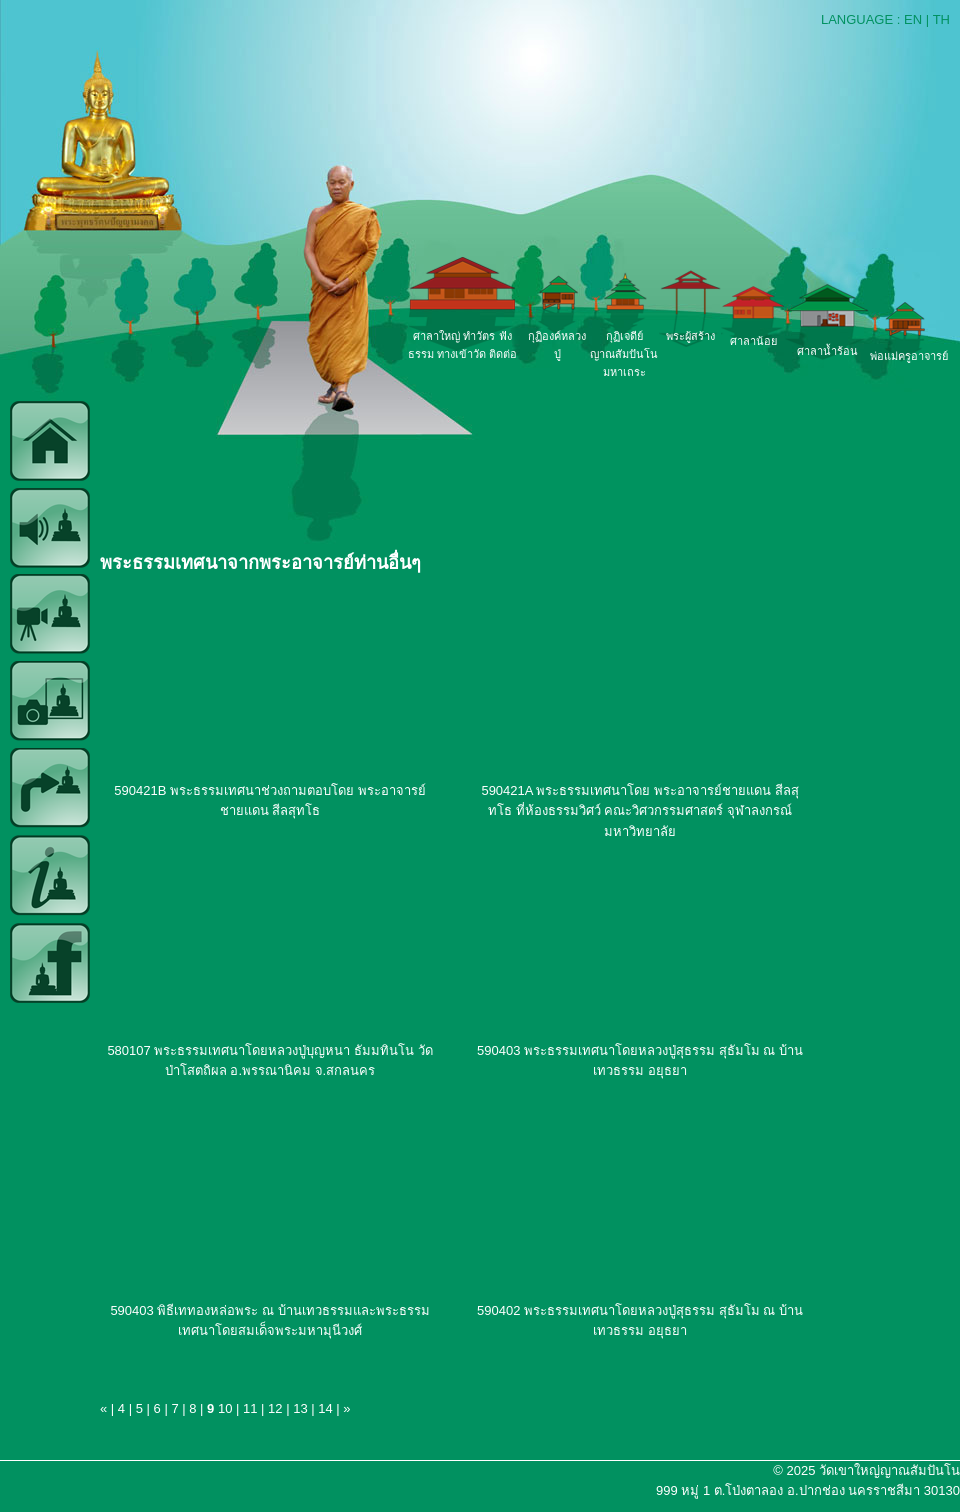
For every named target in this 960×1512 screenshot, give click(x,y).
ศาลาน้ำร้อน (827, 351)
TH (941, 19)
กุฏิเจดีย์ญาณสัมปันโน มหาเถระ (624, 354)
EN (913, 19)
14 (325, 1408)
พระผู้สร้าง (690, 336)
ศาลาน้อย (753, 341)
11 (250, 1408)
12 (275, 1408)
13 (300, 1408)
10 (225, 1408)
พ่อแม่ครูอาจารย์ (909, 356)
